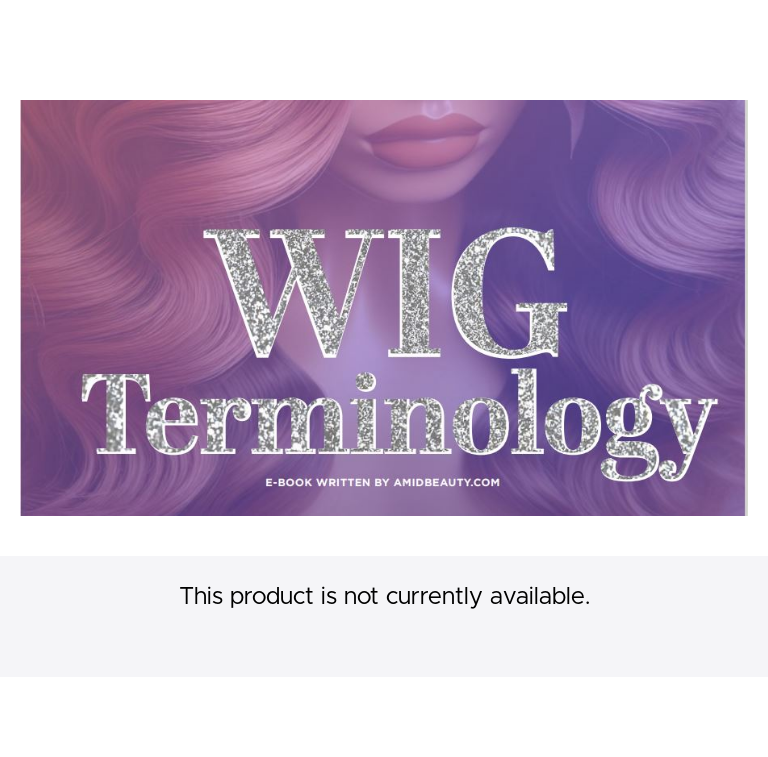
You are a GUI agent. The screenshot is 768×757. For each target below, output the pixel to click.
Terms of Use (702, 707)
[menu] (689, 30)
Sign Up (723, 30)
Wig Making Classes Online (201, 30)
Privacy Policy (704, 727)
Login (664, 30)
